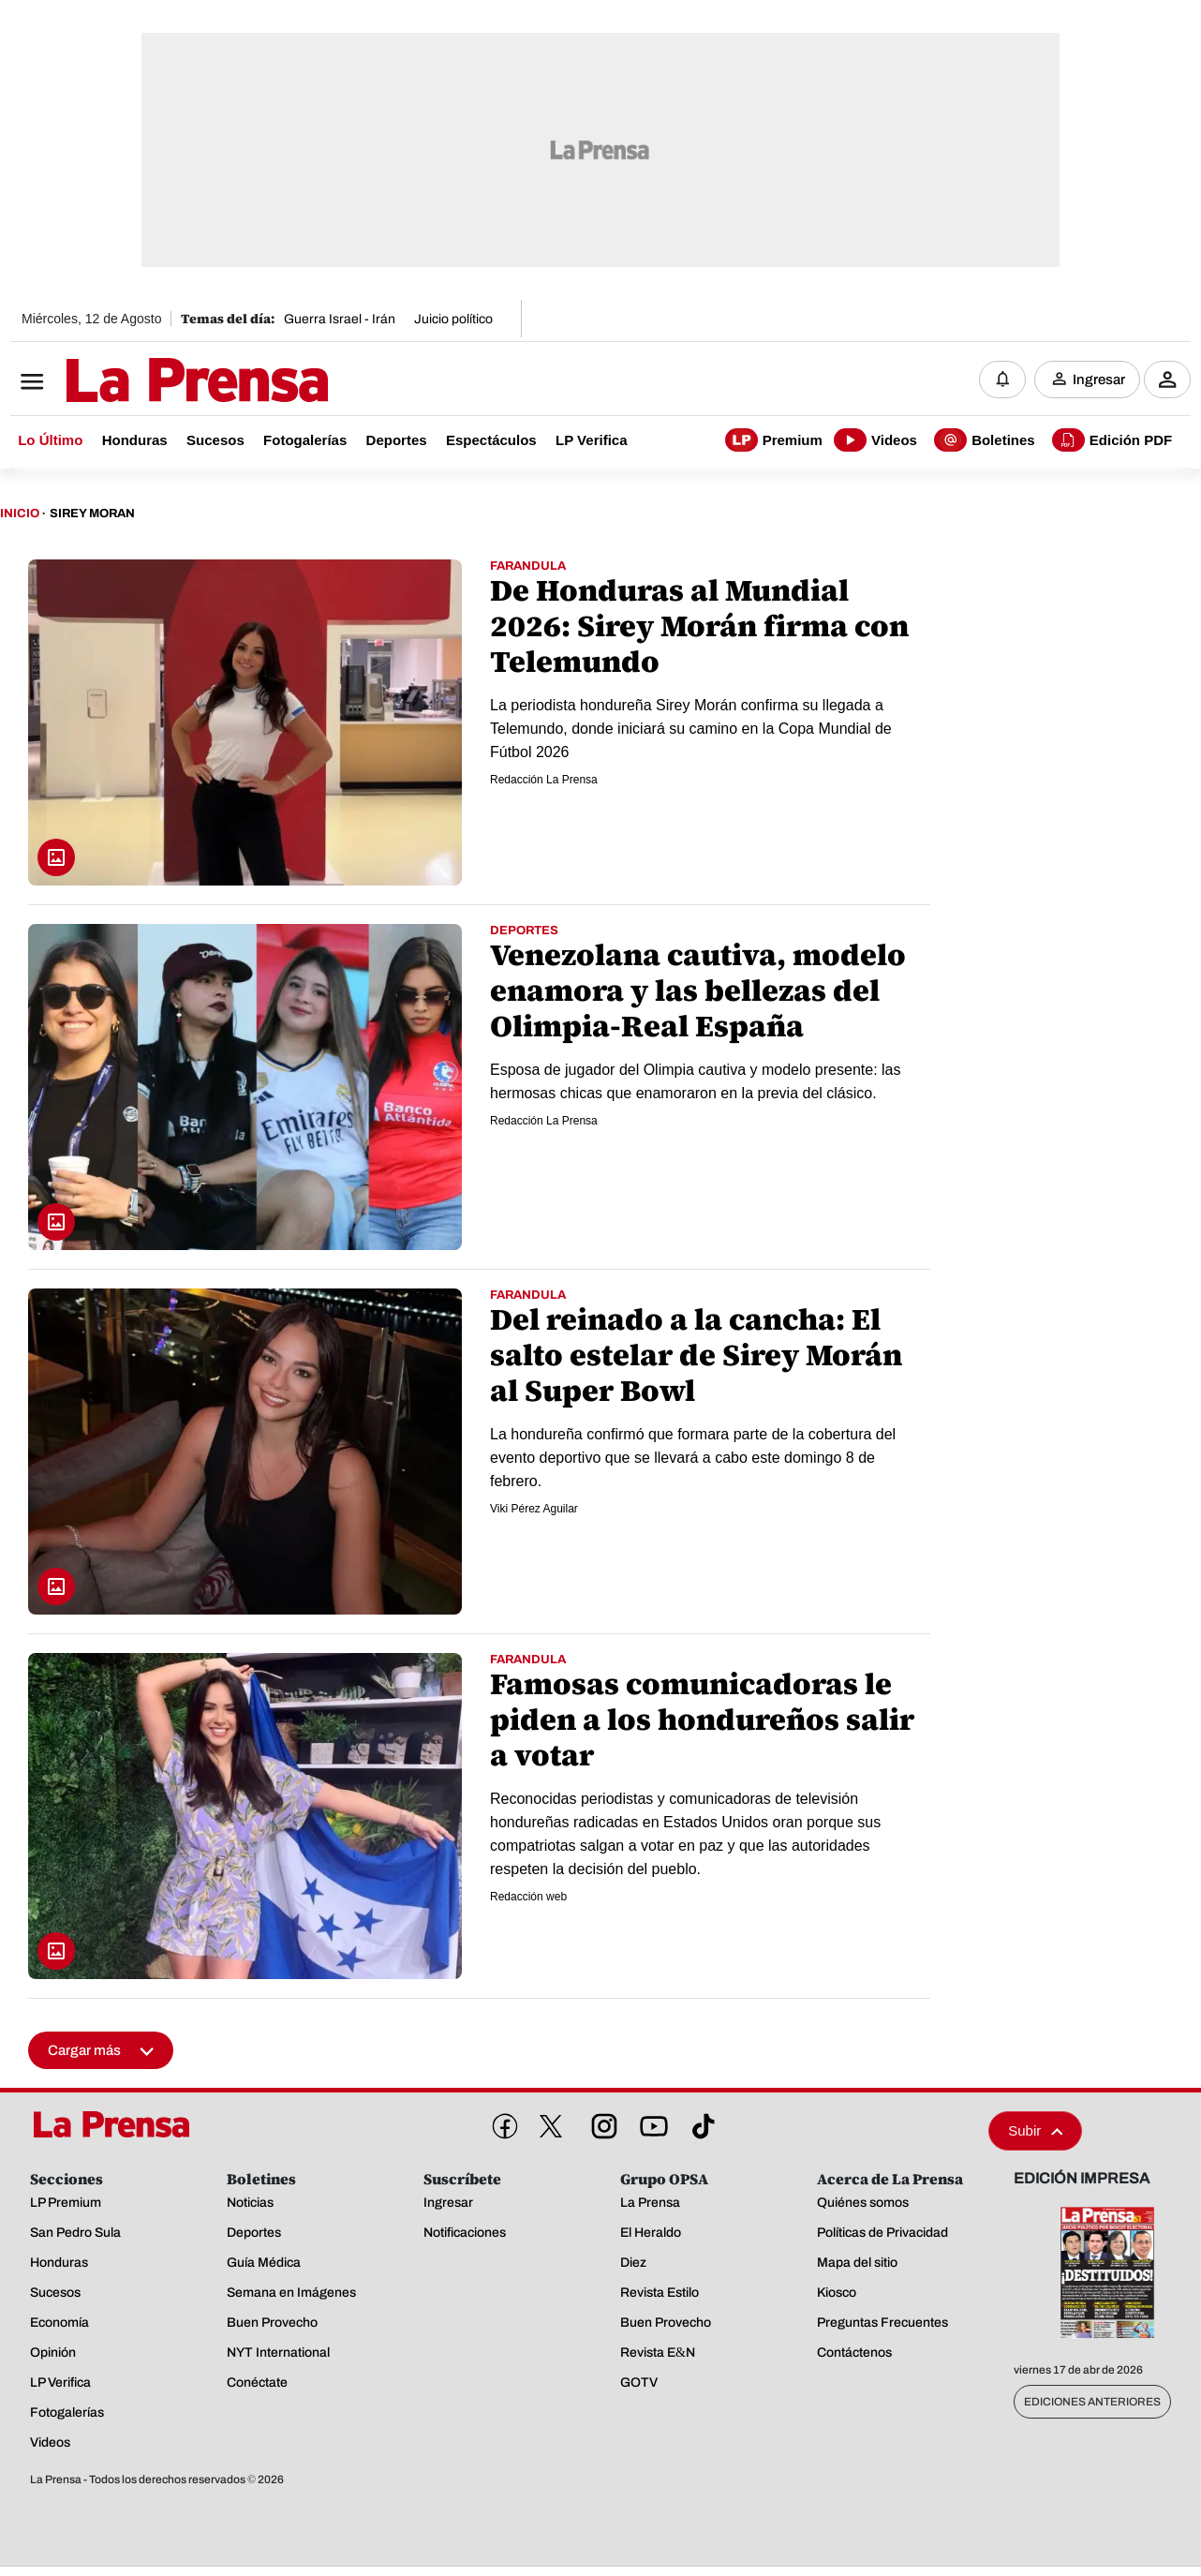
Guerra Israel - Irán (339, 319)
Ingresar (1099, 379)
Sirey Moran (92, 513)
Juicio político (453, 319)
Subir (1035, 2130)
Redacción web (528, 1896)
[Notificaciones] (1002, 379)
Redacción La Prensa (544, 779)
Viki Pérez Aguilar (534, 1508)
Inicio (19, 513)
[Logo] (151, 381)
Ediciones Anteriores (1092, 2401)
